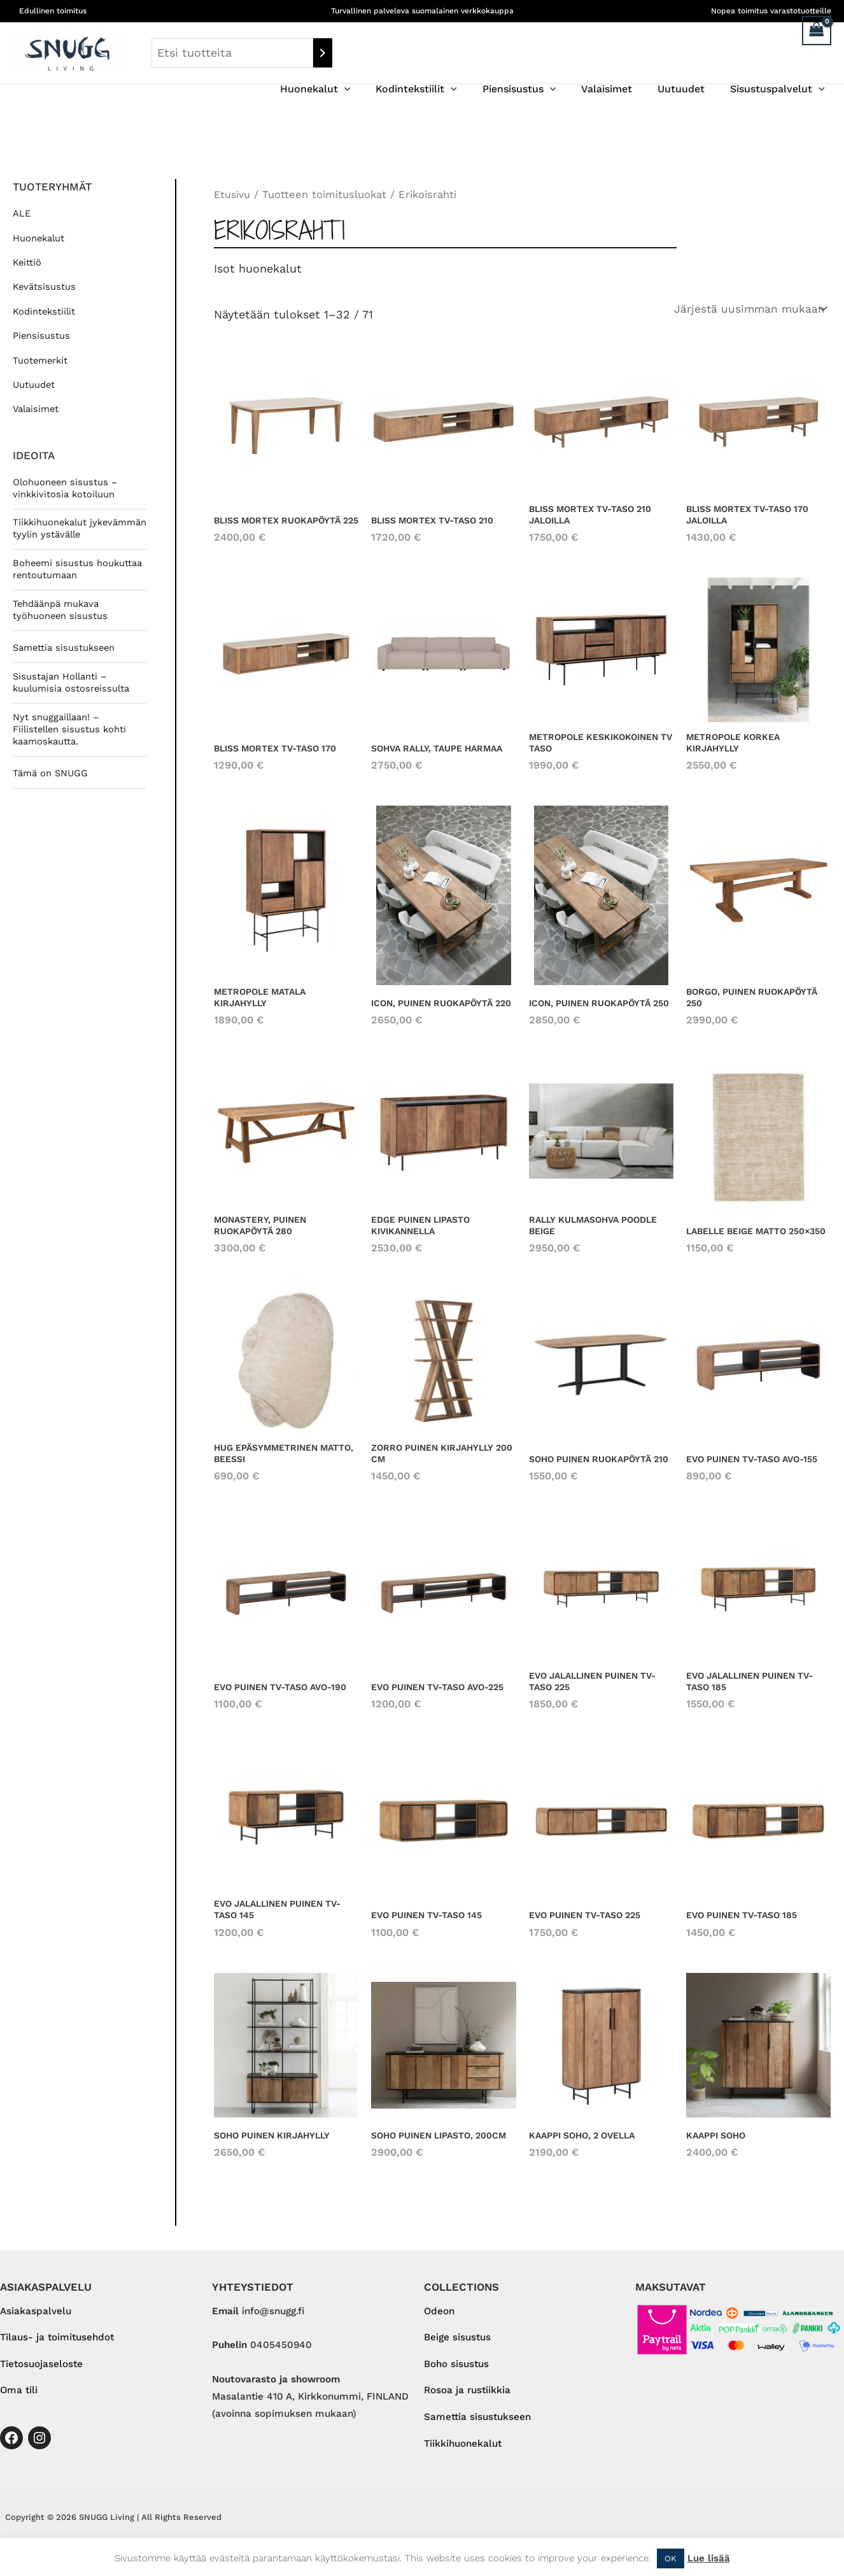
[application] (372, 89)
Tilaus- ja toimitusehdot (57, 2344)
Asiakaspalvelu (35, 2317)
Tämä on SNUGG (51, 789)
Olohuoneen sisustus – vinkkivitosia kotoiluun (66, 488)
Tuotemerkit (41, 360)
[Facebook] (11, 2445)
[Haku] (322, 53)
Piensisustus (537, 89)
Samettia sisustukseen (66, 663)
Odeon (439, 2317)
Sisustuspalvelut (780, 89)
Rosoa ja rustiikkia (467, 2397)
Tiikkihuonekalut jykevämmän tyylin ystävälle (57, 535)
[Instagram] (39, 2445)
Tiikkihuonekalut (463, 2452)
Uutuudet (688, 89)
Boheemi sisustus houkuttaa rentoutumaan (79, 583)
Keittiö (27, 262)
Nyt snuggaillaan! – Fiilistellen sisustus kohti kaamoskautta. (71, 745)
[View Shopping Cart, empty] (816, 30)
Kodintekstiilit (439, 89)
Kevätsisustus (45, 286)
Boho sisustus (456, 2371)
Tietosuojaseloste (41, 2371)
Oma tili (19, 2397)
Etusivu (233, 195)
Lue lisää (708, 2558)
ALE (22, 213)
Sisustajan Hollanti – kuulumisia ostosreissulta (73, 697)
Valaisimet (619, 89)
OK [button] (671, 2558)
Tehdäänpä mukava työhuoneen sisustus (61, 624)
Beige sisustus (457, 2344)
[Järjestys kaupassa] (748, 309)
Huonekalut (343, 89)
